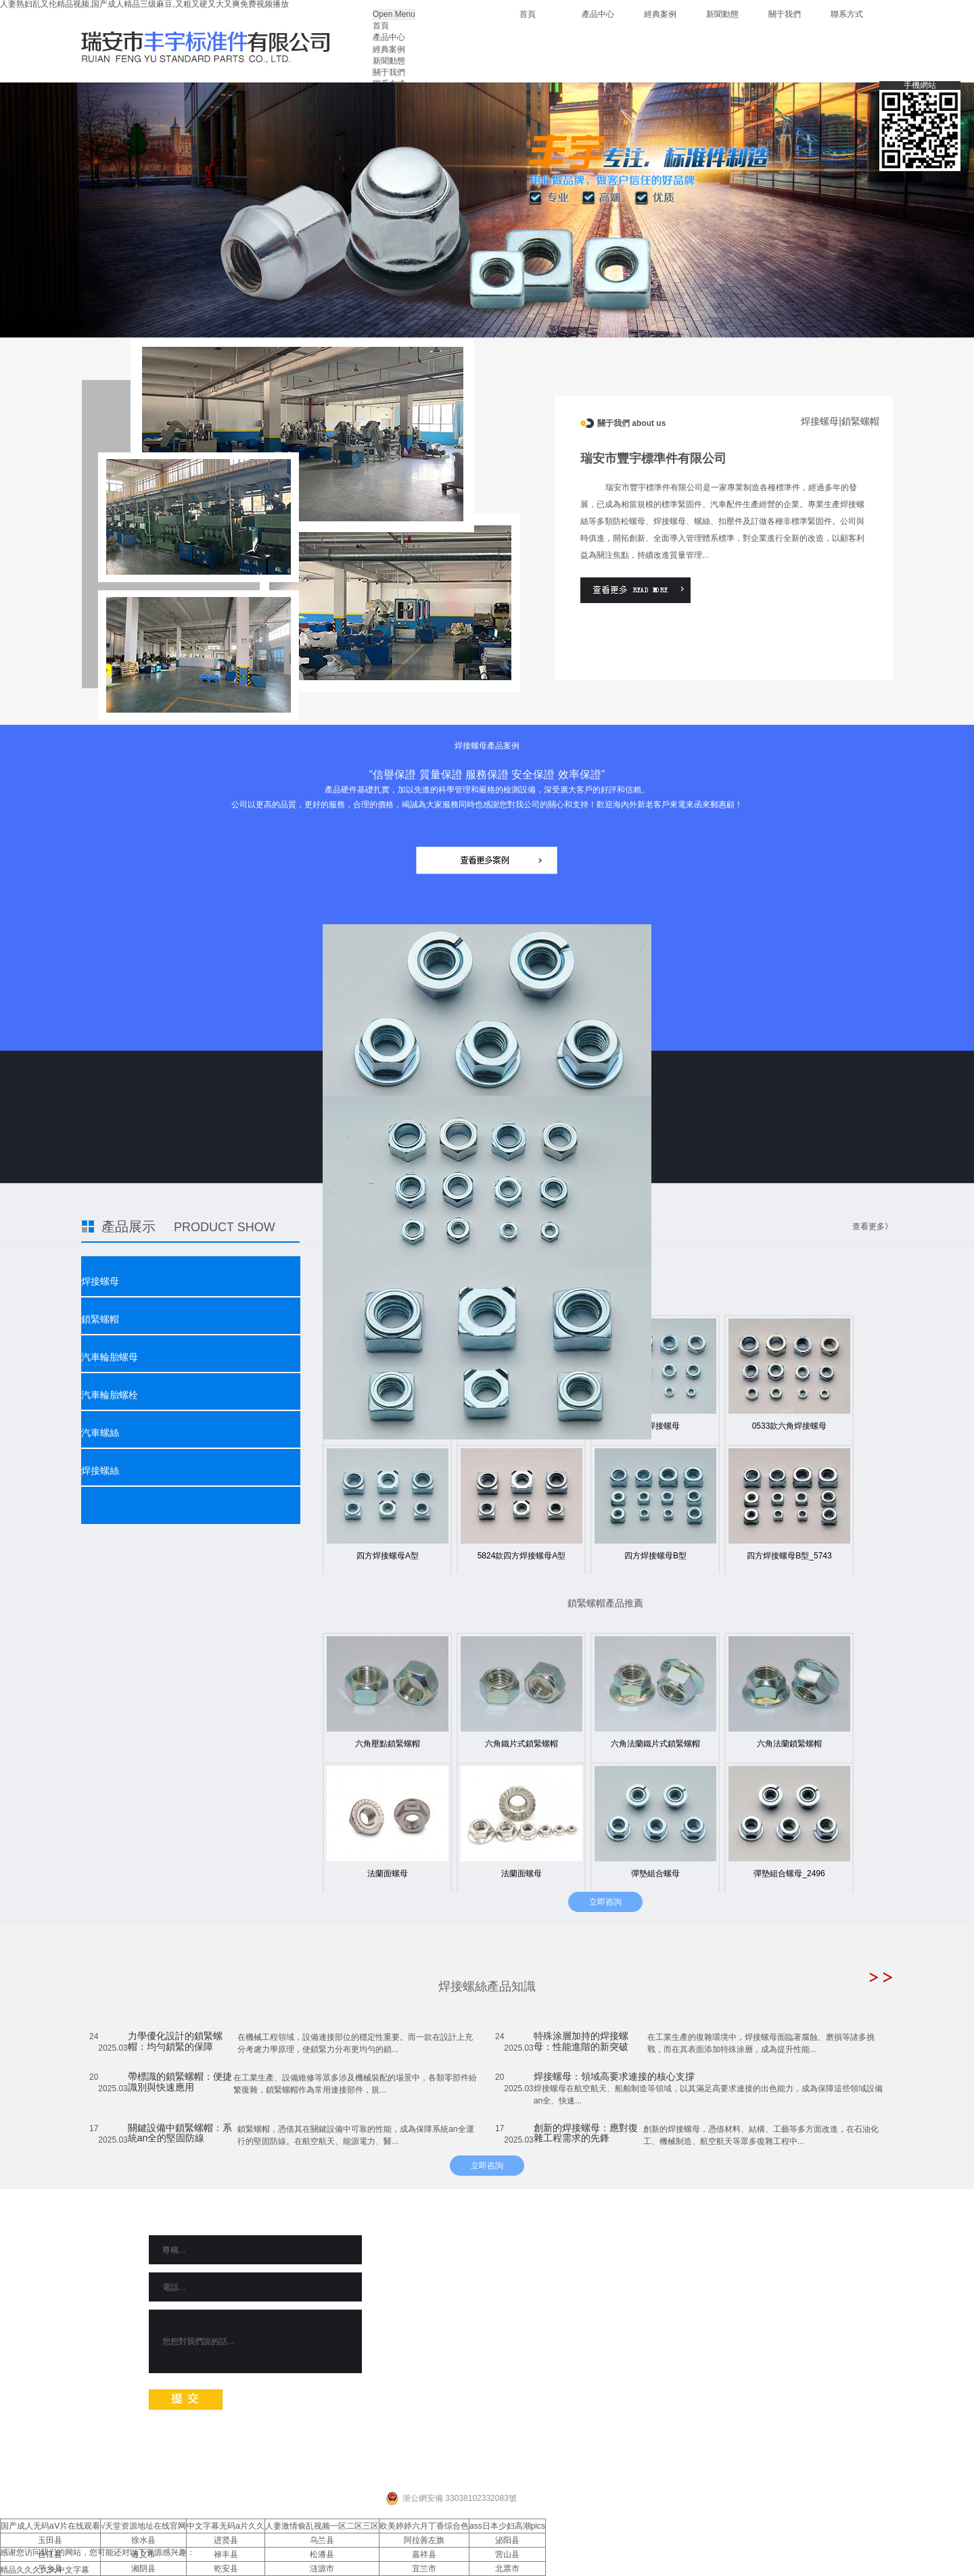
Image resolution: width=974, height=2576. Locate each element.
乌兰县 (322, 2540)
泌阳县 (507, 2540)
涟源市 (322, 2568)
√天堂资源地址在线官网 (144, 2526)
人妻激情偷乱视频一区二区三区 (322, 2526)
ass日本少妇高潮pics (507, 2526)
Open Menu (394, 14)
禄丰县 (226, 2554)
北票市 (507, 2568)
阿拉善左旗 (424, 2540)
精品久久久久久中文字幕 (44, 2570)
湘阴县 (143, 2568)
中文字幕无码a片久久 (225, 2526)
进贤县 (226, 2540)
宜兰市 (424, 2568)
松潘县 (322, 2554)
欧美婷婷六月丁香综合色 (424, 2526)
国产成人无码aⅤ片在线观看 (50, 2526)
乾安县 (226, 2568)
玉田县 (50, 2540)
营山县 (507, 2554)
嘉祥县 (424, 2554)
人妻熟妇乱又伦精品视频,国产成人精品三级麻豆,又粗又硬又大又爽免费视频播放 (144, 4)
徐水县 (143, 2540)
